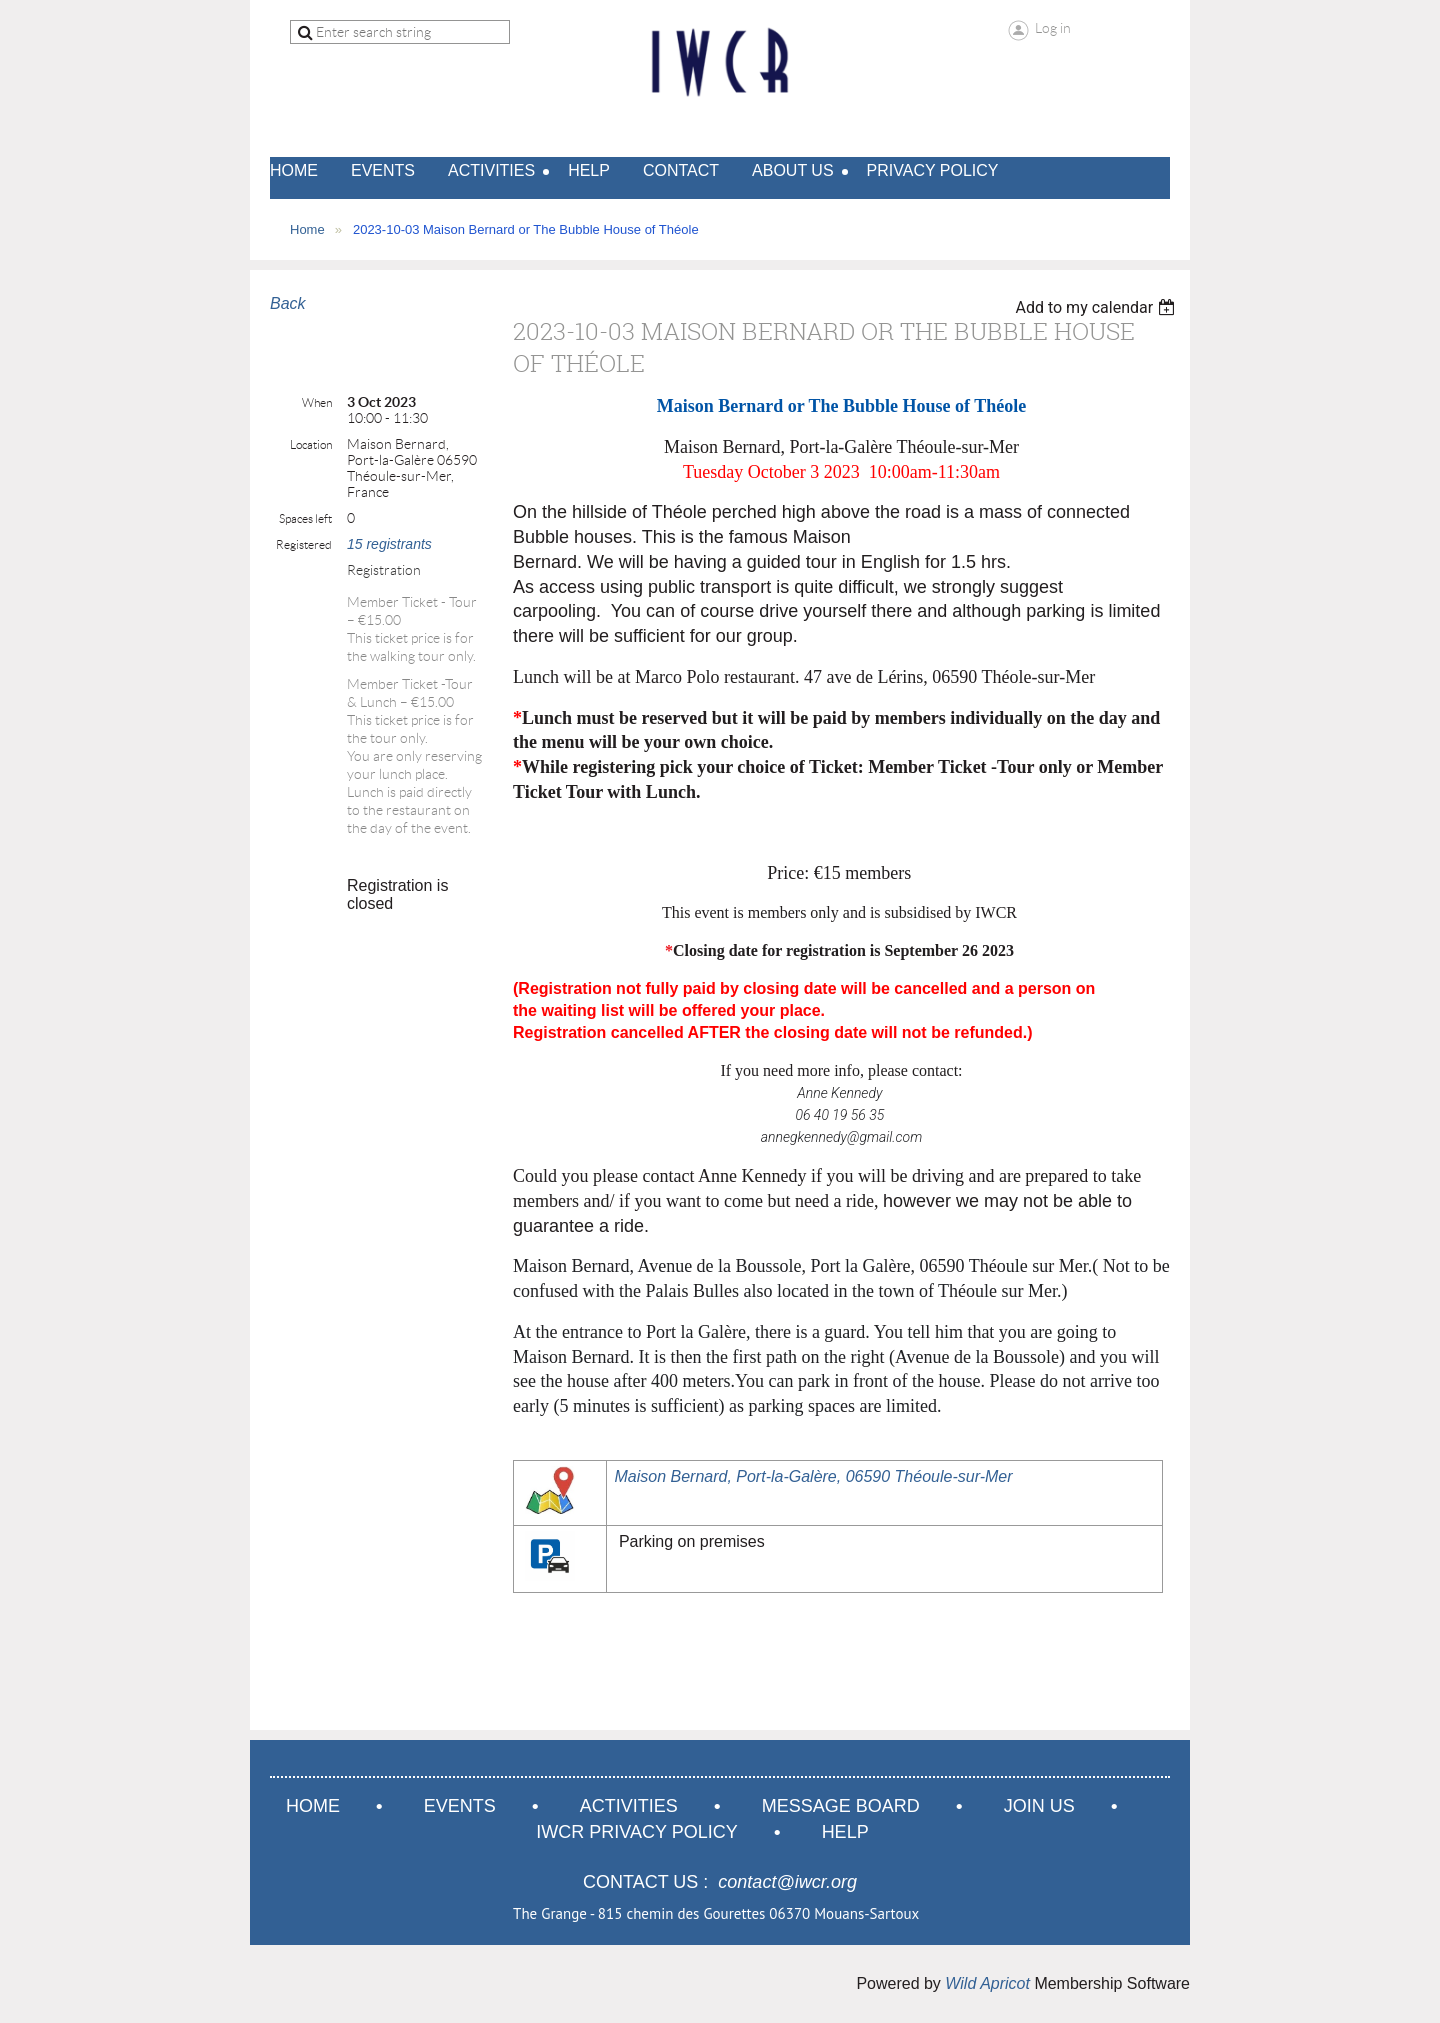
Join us (1039, 1806)
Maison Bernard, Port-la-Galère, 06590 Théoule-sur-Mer (813, 1476)
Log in (1053, 28)
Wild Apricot (987, 1983)
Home (307, 229)
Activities (629, 1806)
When (317, 402)
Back (288, 303)
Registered (304, 544)
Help (845, 1832)
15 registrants (389, 544)
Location (311, 444)
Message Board (841, 1806)
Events (460, 1806)
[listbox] (1097, 307)
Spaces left (305, 518)
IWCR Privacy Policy (636, 1832)
